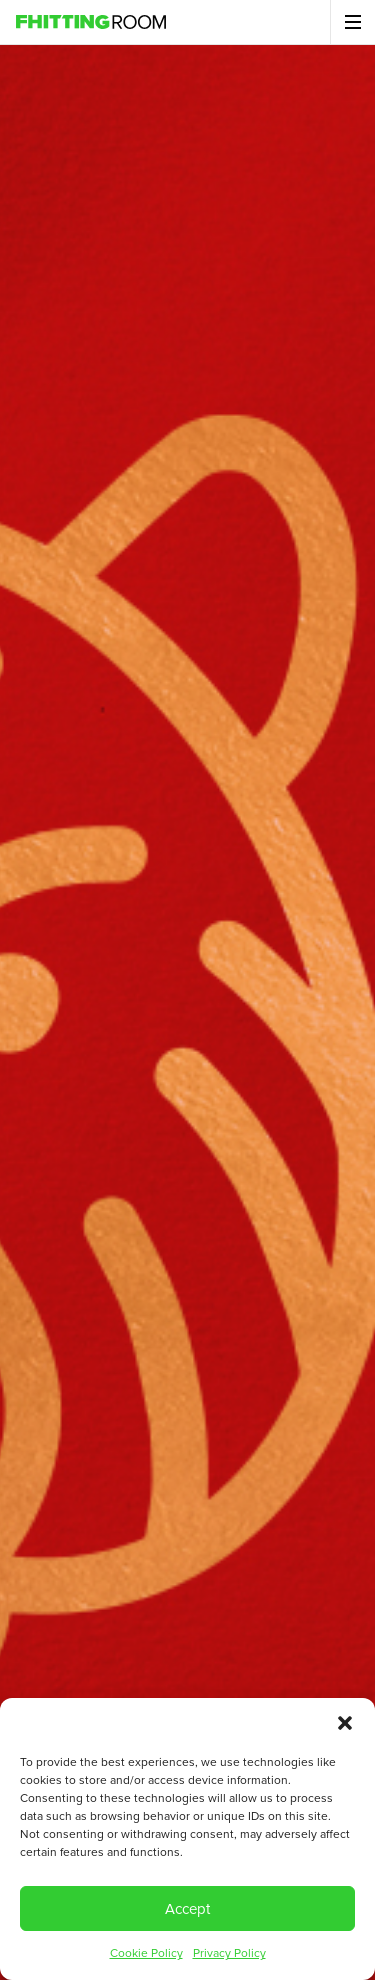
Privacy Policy (229, 1953)
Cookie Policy (146, 1953)
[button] (345, 1723)
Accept (187, 1909)
